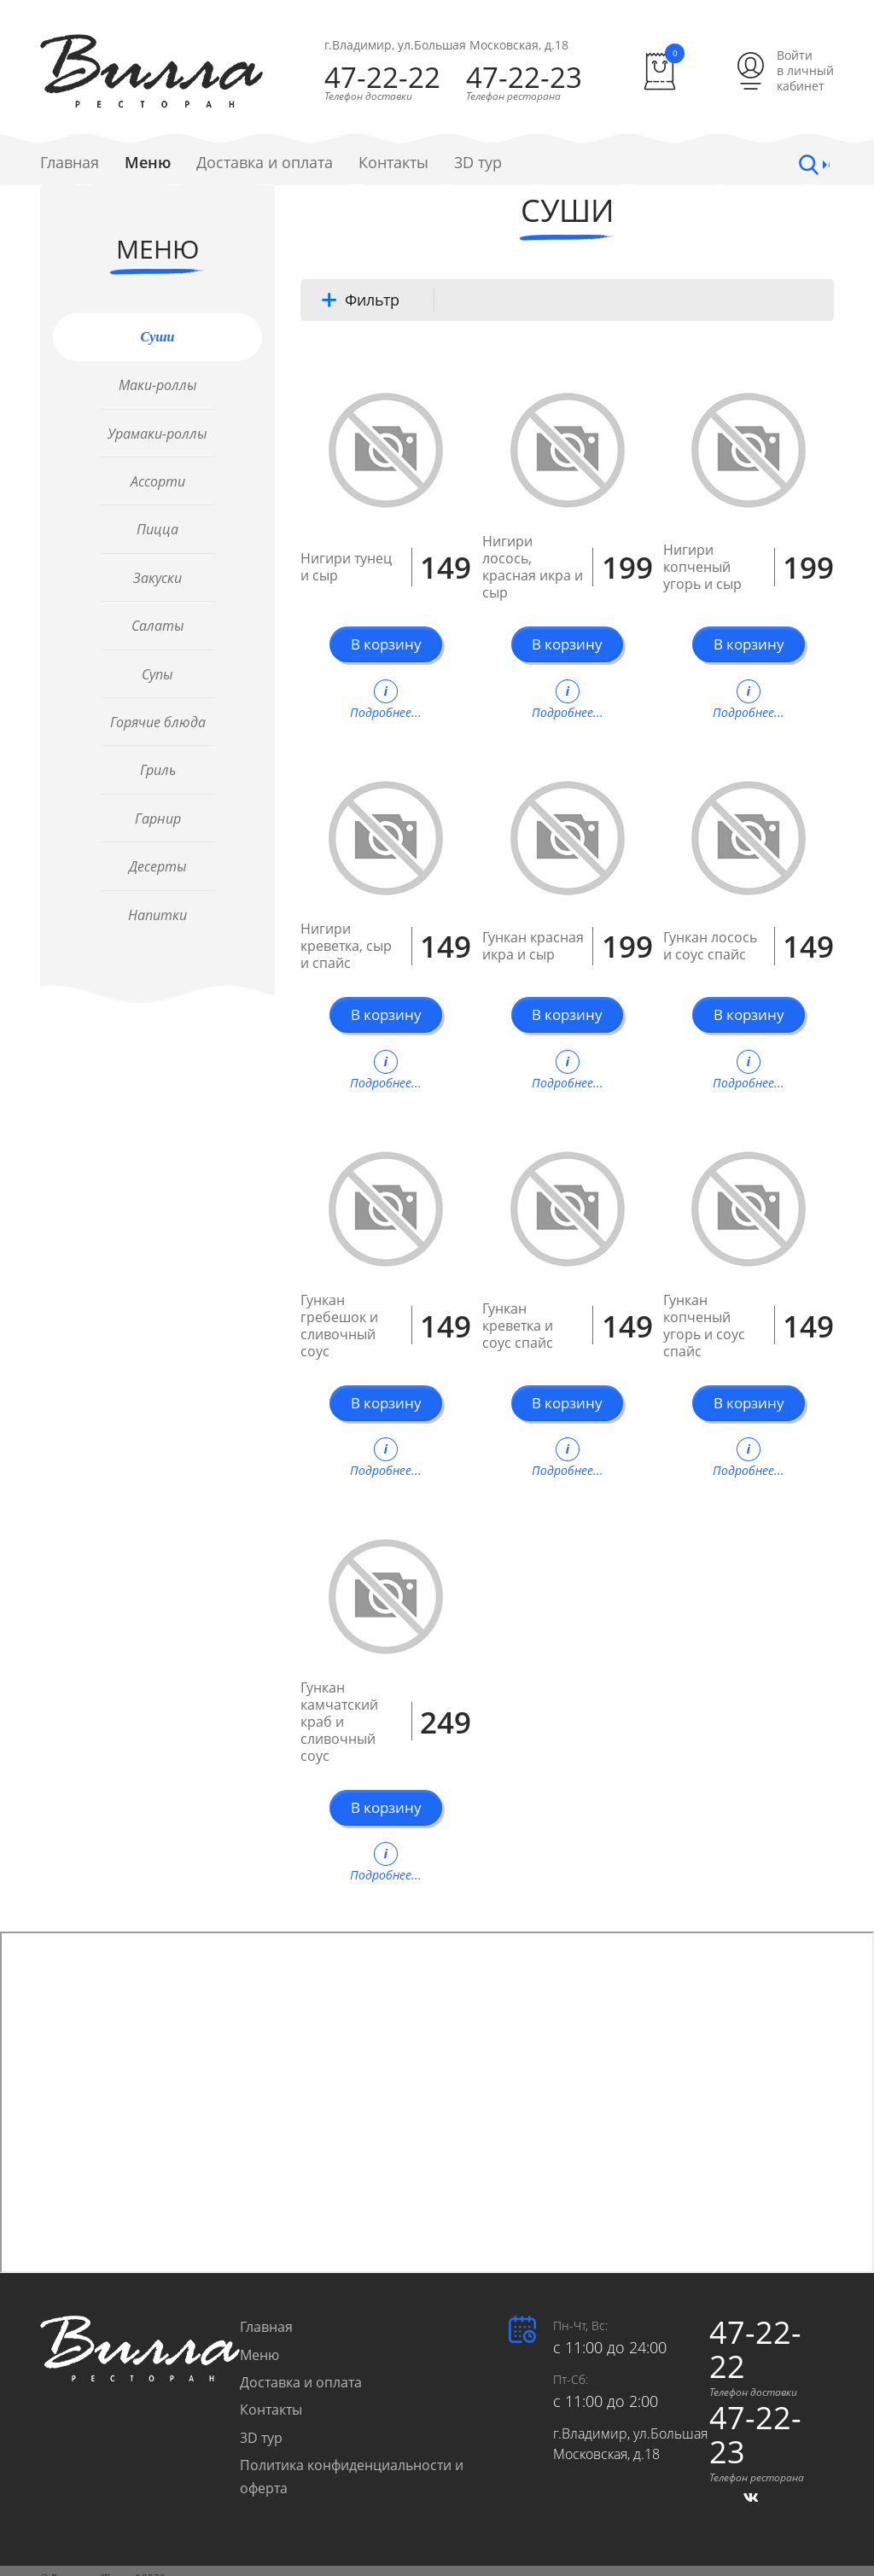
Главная (69, 163)
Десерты (158, 867)
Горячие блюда (158, 722)
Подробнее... (386, 696)
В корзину (385, 645)
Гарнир (158, 818)
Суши (158, 336)
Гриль (158, 770)
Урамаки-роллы (157, 433)
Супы (157, 674)
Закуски (157, 577)
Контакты (393, 163)
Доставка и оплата (264, 163)
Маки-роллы (158, 385)
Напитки (157, 915)
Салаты (157, 626)
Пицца (157, 530)
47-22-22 (381, 77)
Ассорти (158, 481)
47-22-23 (534, 77)
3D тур (478, 163)
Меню (148, 163)
